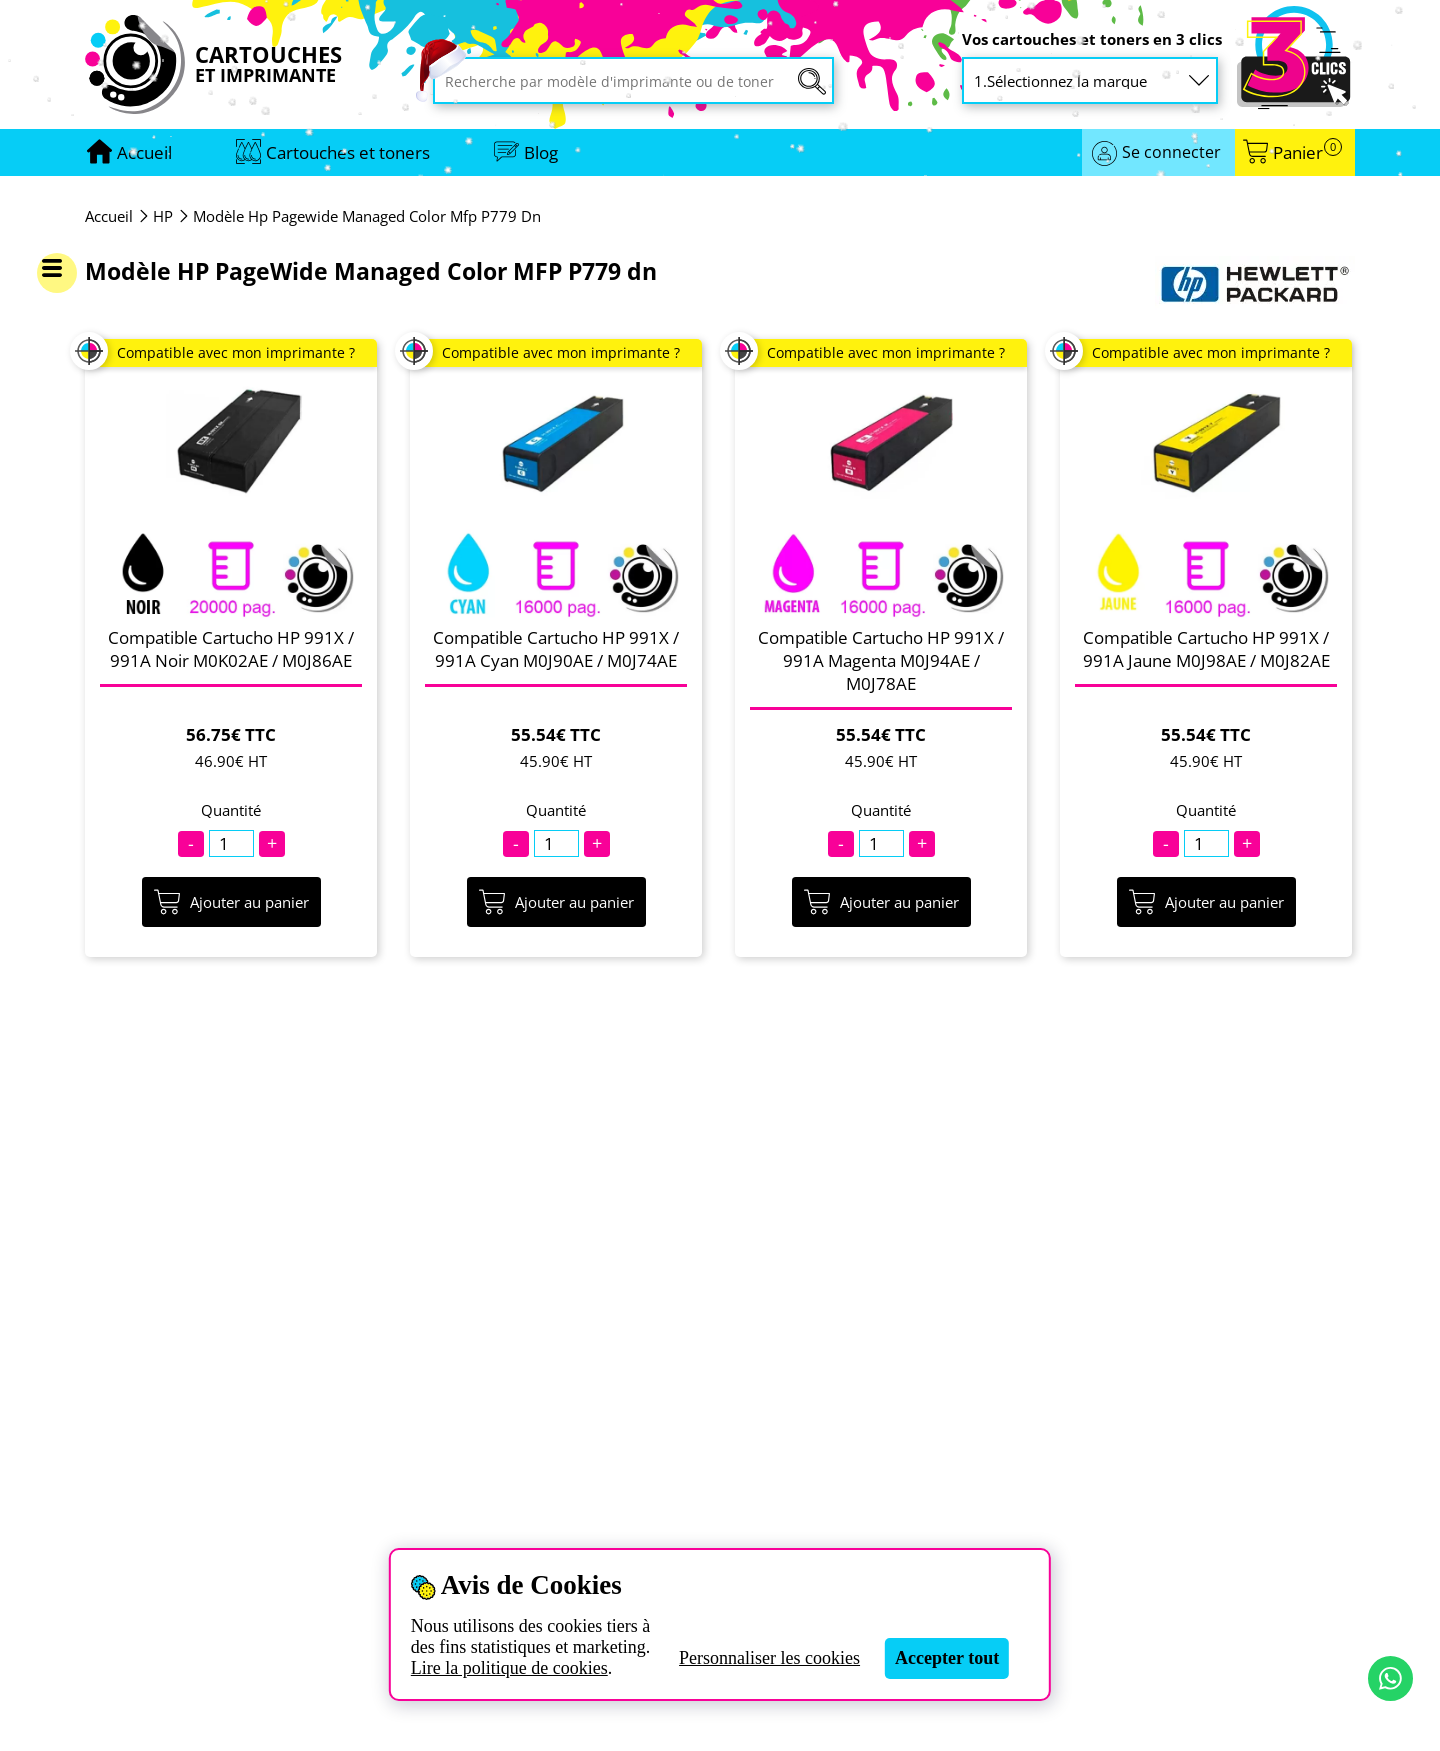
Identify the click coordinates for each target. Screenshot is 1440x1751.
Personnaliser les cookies (769, 1658)
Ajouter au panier (231, 902)
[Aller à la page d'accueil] (144, 152)
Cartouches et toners (348, 152)
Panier (1307, 152)
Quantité (231, 810)
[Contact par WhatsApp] (1390, 1678)
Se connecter (1171, 152)
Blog (541, 152)
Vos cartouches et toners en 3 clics (1092, 39)
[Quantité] (231, 843)
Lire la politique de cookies (509, 1668)
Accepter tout (947, 1658)
